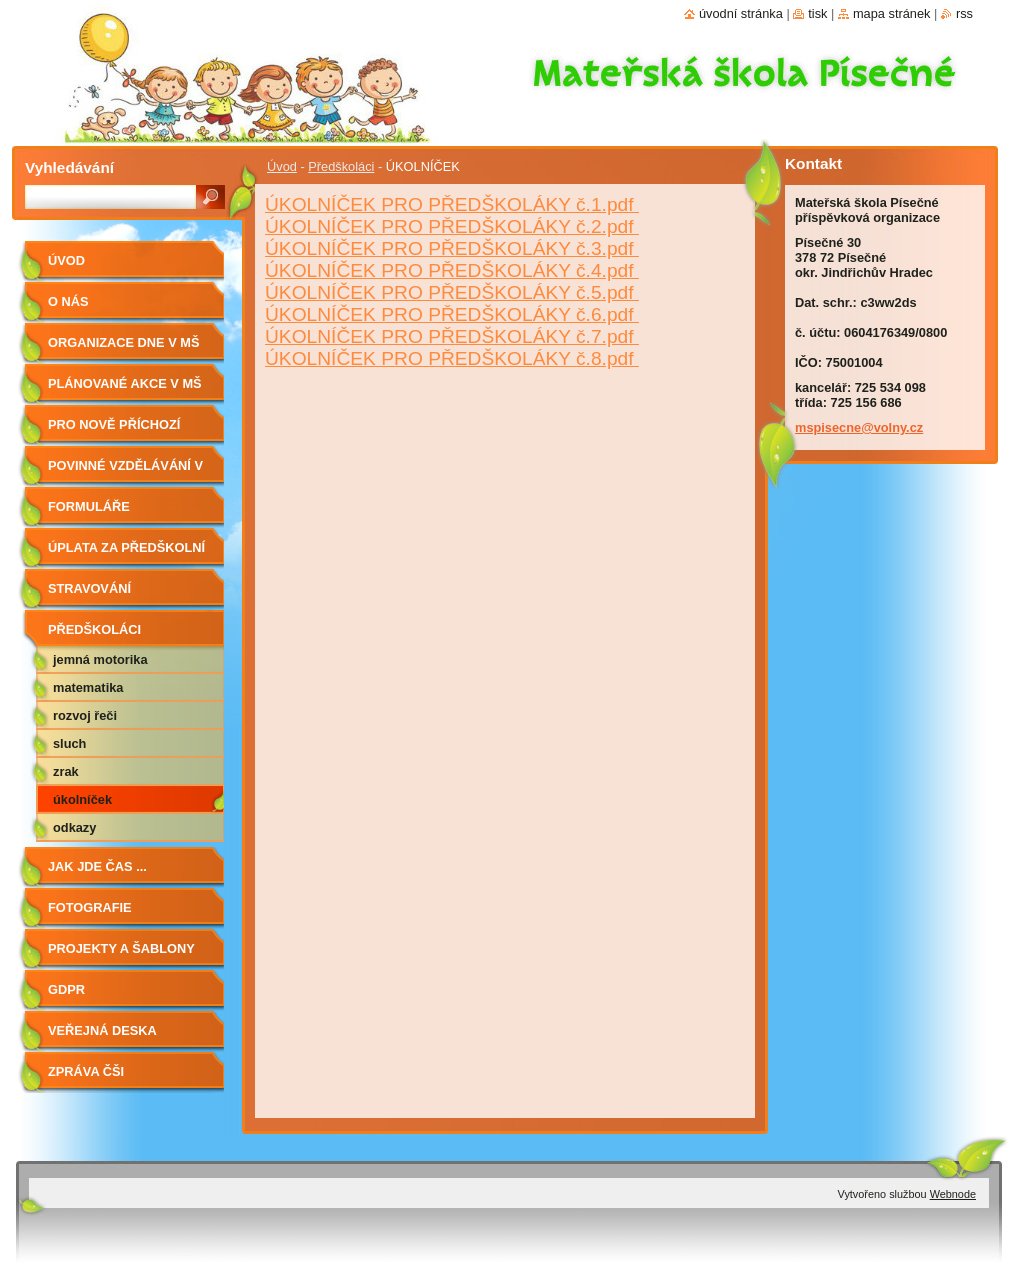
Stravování (89, 588)
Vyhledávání (69, 167)
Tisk (817, 13)
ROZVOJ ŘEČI (85, 715)
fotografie (90, 907)
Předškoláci (341, 166)
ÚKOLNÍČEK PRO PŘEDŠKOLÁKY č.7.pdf (452, 336)
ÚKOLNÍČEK (82, 799)
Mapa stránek (892, 13)
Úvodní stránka (741, 13)
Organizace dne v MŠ (123, 342)
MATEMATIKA (88, 687)
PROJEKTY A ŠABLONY (121, 948)
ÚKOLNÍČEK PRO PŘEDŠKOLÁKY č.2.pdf (452, 226)
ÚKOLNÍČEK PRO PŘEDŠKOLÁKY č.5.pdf (452, 292)
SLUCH (69, 743)
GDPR (66, 989)
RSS (964, 13)
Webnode (953, 1194)
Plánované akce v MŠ (125, 383)
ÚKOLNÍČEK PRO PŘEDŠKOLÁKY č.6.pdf (452, 314)
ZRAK (66, 771)
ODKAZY (74, 827)
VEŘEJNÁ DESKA (102, 1030)
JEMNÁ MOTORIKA (100, 659)
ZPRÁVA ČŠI (86, 1071)
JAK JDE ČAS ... (97, 866)
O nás (68, 301)
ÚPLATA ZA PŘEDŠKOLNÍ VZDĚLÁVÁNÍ (126, 554)
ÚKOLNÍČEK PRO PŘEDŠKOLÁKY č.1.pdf (452, 204)
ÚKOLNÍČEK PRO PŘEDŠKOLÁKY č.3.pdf (452, 248)
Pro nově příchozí (114, 424)
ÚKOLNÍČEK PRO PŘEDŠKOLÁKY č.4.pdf (452, 270)
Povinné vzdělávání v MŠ (125, 472)
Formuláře (89, 506)
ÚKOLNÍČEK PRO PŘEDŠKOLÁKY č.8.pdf (452, 358)
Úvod (282, 166)
